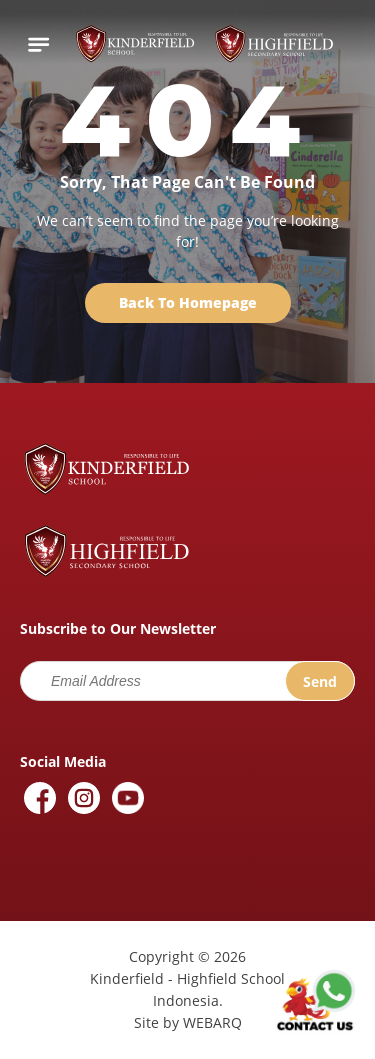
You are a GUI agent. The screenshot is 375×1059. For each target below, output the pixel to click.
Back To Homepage (188, 302)
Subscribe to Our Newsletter (118, 628)
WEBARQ (212, 1022)
